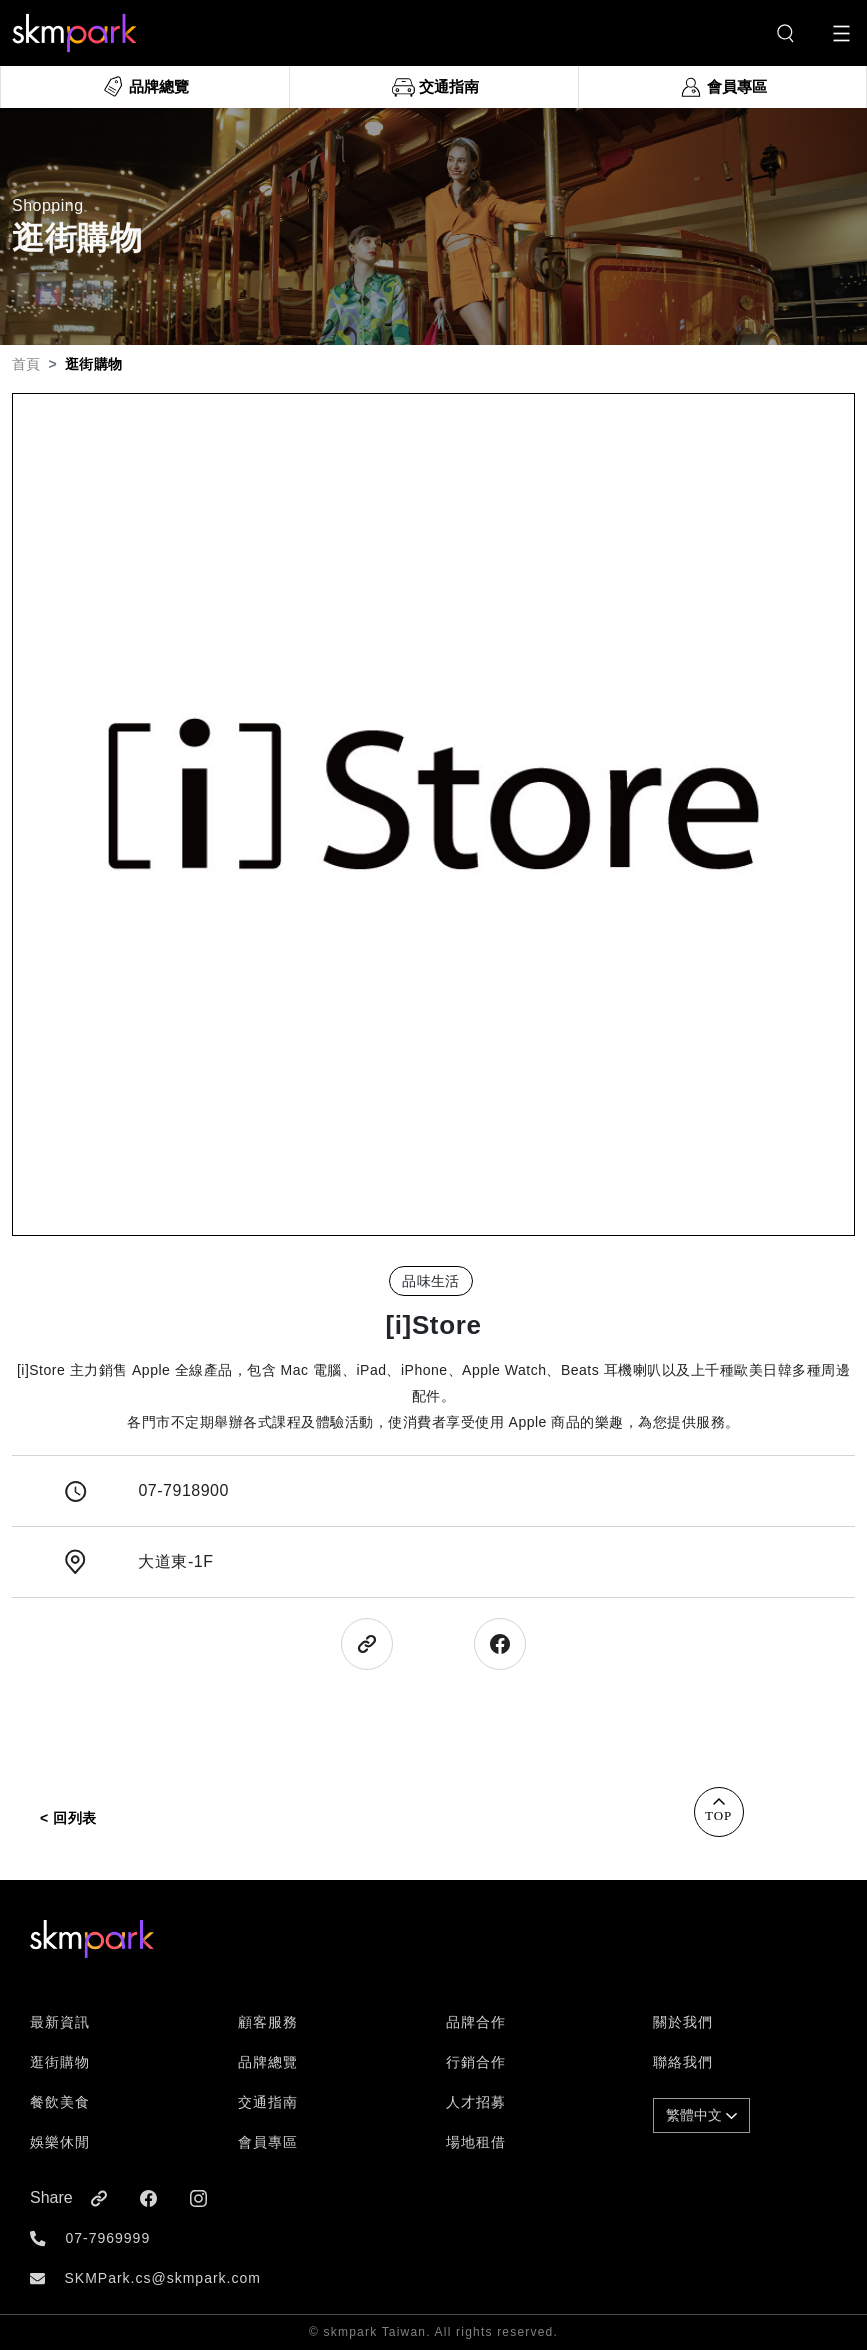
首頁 (26, 364)
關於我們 (683, 2022)
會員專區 (268, 2142)
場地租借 (476, 2142)
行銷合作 (476, 2062)
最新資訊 (60, 2022)
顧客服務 (268, 2022)
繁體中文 (701, 2115)
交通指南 (268, 2102)
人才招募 (476, 2102)
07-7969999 (107, 2238)
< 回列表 (68, 1818)
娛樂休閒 (60, 2142)
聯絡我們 (683, 2062)
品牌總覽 (268, 2062)
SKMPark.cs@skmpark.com (162, 2278)
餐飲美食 (60, 2102)
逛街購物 (60, 2062)
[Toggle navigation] (841, 33)
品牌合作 (476, 2022)
